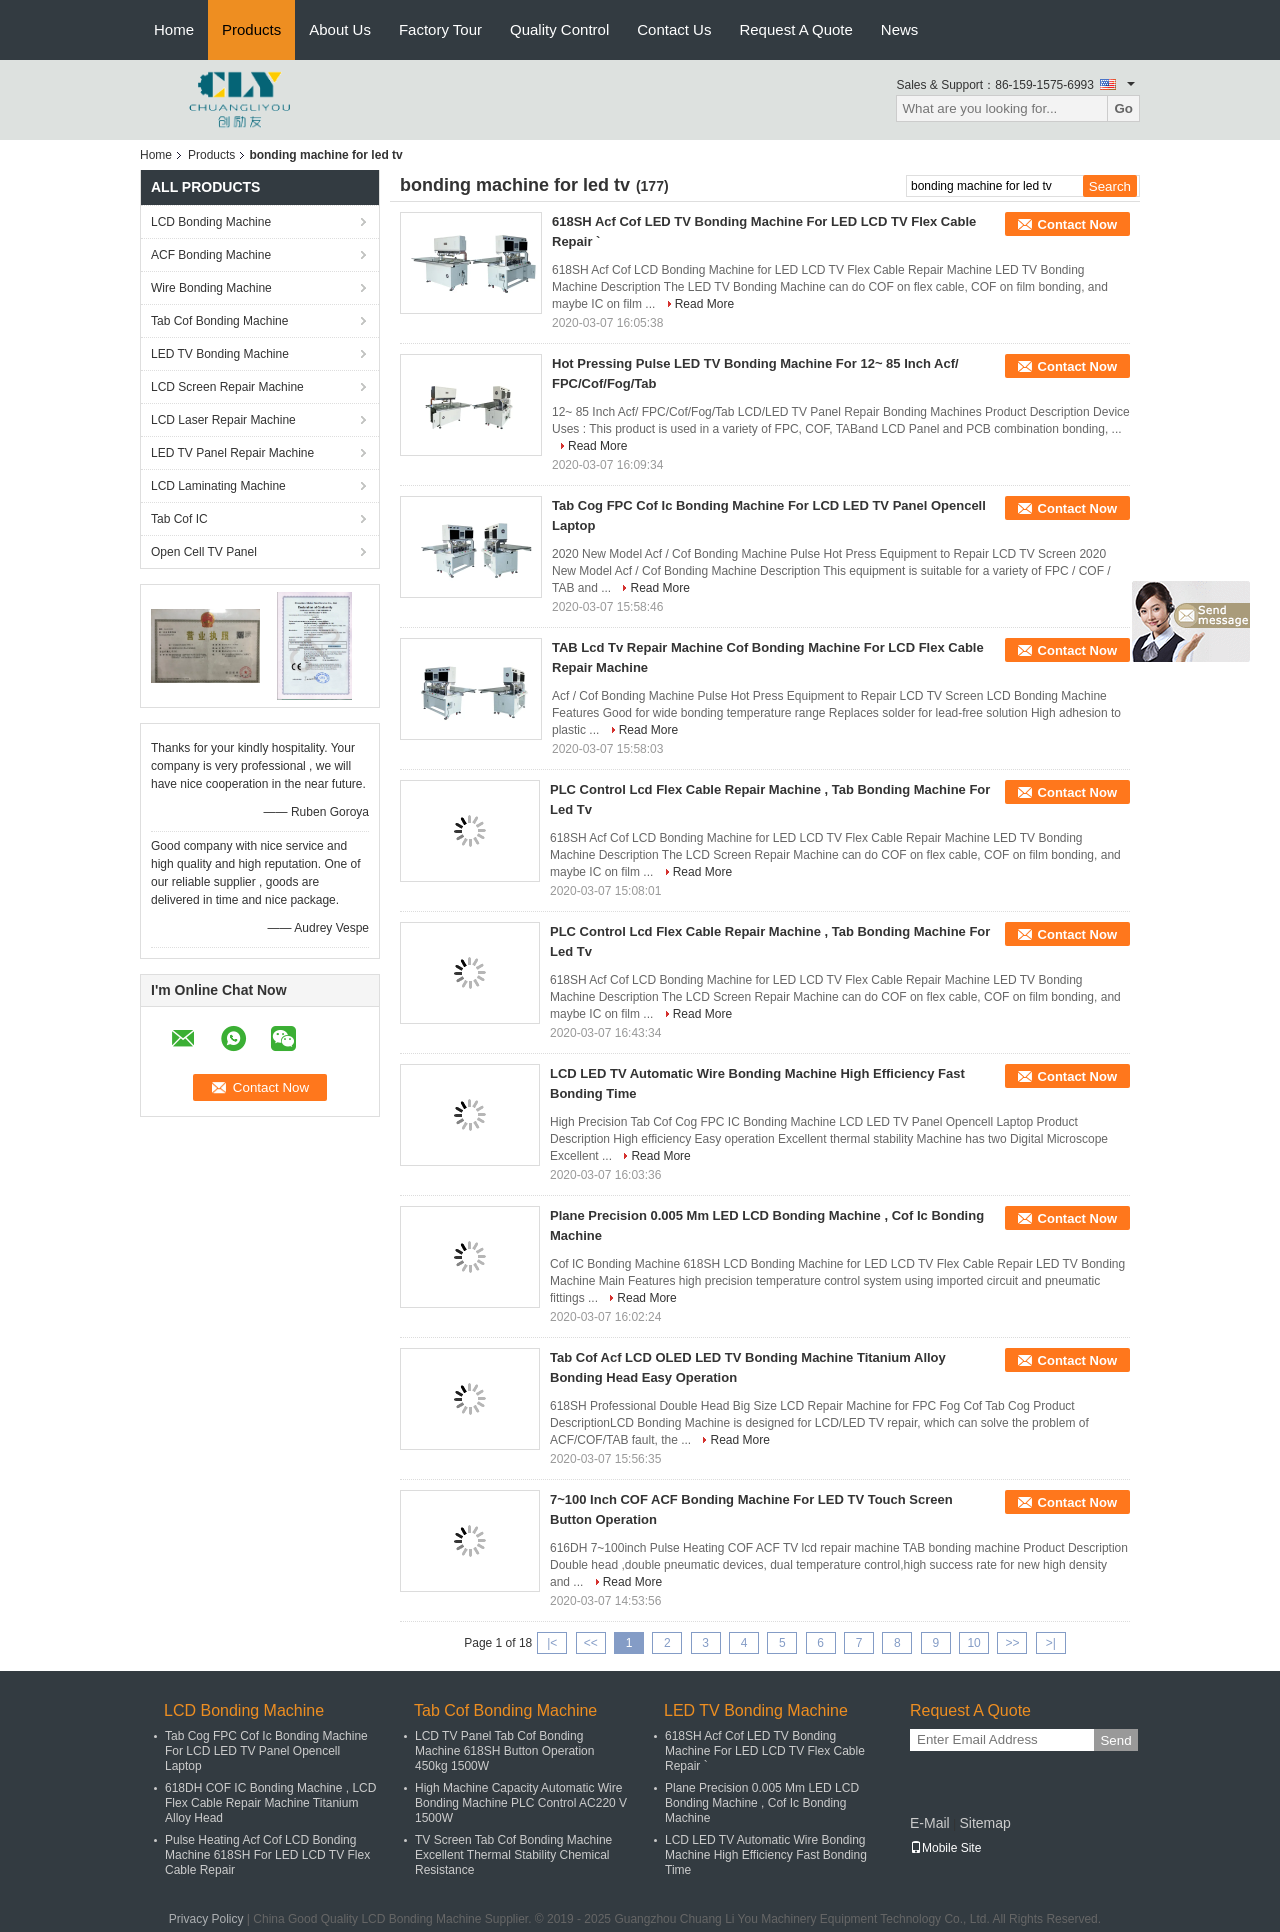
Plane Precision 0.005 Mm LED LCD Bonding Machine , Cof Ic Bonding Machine (762, 1803)
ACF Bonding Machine (211, 255)
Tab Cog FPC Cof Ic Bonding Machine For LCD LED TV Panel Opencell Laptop (266, 1751)
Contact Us (674, 29)
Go (1123, 108)
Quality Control (559, 29)
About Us (340, 29)
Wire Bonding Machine (211, 288)
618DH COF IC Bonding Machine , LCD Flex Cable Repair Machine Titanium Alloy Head (270, 1803)
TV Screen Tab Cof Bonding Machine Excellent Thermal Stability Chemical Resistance (513, 1855)
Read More (704, 304)
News (900, 29)
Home (174, 29)
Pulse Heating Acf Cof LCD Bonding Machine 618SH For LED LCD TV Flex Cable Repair (267, 1855)
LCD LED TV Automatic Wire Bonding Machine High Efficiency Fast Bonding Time (766, 1855)
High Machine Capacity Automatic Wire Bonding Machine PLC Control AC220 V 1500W (521, 1803)
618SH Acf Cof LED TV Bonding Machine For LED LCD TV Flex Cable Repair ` (765, 1751)
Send (1115, 1740)
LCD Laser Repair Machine (223, 420)
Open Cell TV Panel (204, 552)
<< (591, 1643)
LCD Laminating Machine (218, 486)
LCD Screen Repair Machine (227, 387)
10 (973, 1643)
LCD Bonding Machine (211, 222)
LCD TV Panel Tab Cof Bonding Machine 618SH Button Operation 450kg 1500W (504, 1751)
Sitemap (984, 1823)
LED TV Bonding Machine (220, 354)
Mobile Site (945, 1848)
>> (1012, 1643)
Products (251, 29)
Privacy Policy (206, 1919)
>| (1051, 1643)
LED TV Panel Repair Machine (232, 453)
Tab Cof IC (179, 519)
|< (552, 1643)
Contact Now (1077, 224)
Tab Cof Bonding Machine (219, 321)
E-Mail (930, 1823)
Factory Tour (440, 29)
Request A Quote (795, 29)
